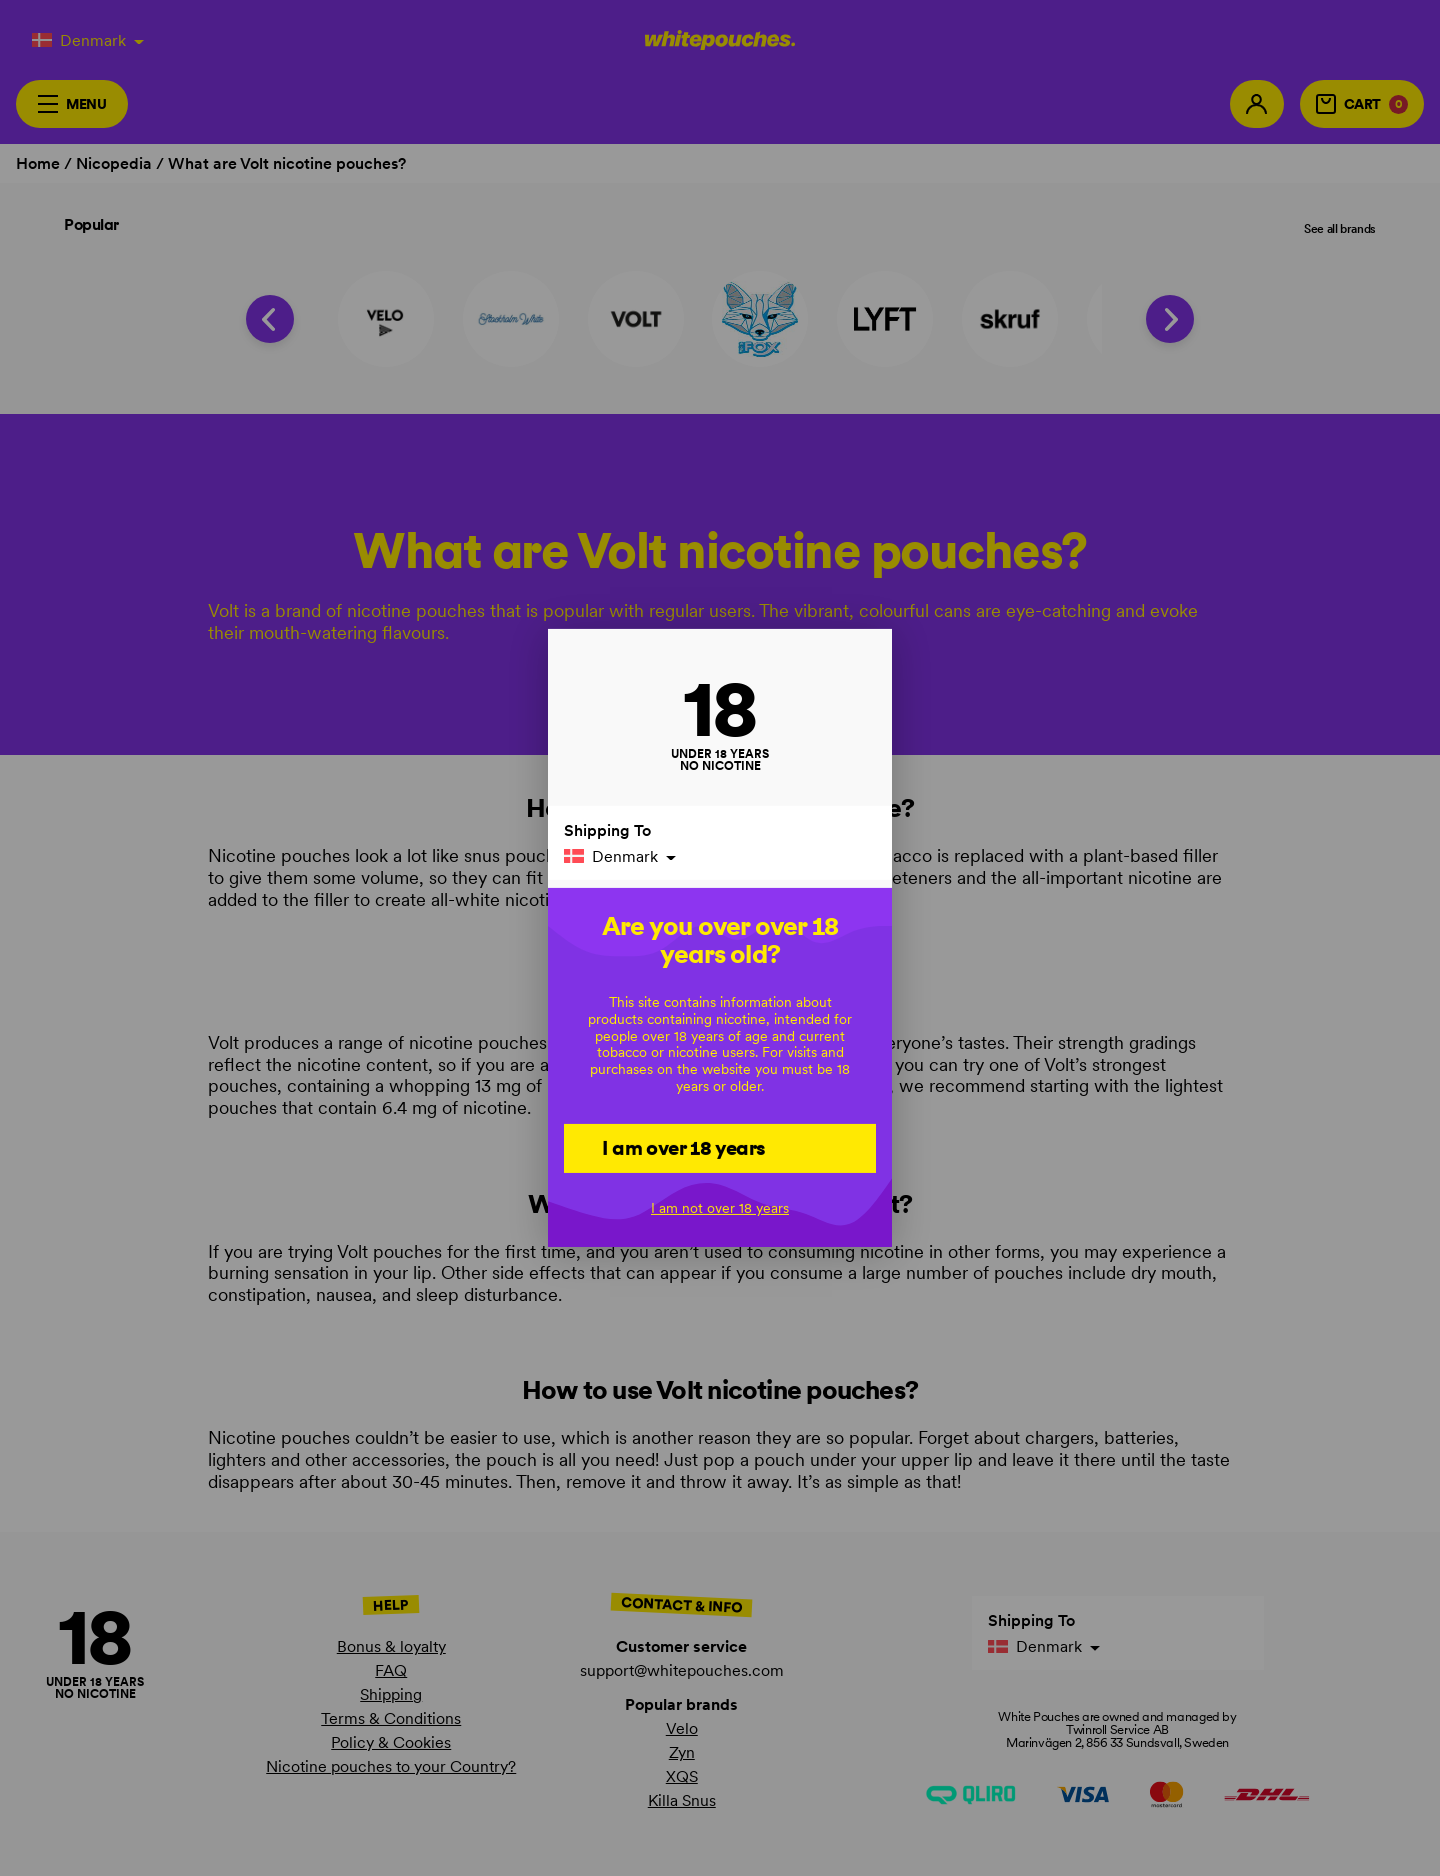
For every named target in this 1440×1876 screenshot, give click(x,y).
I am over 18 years (683, 1147)
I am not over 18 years (720, 1208)
